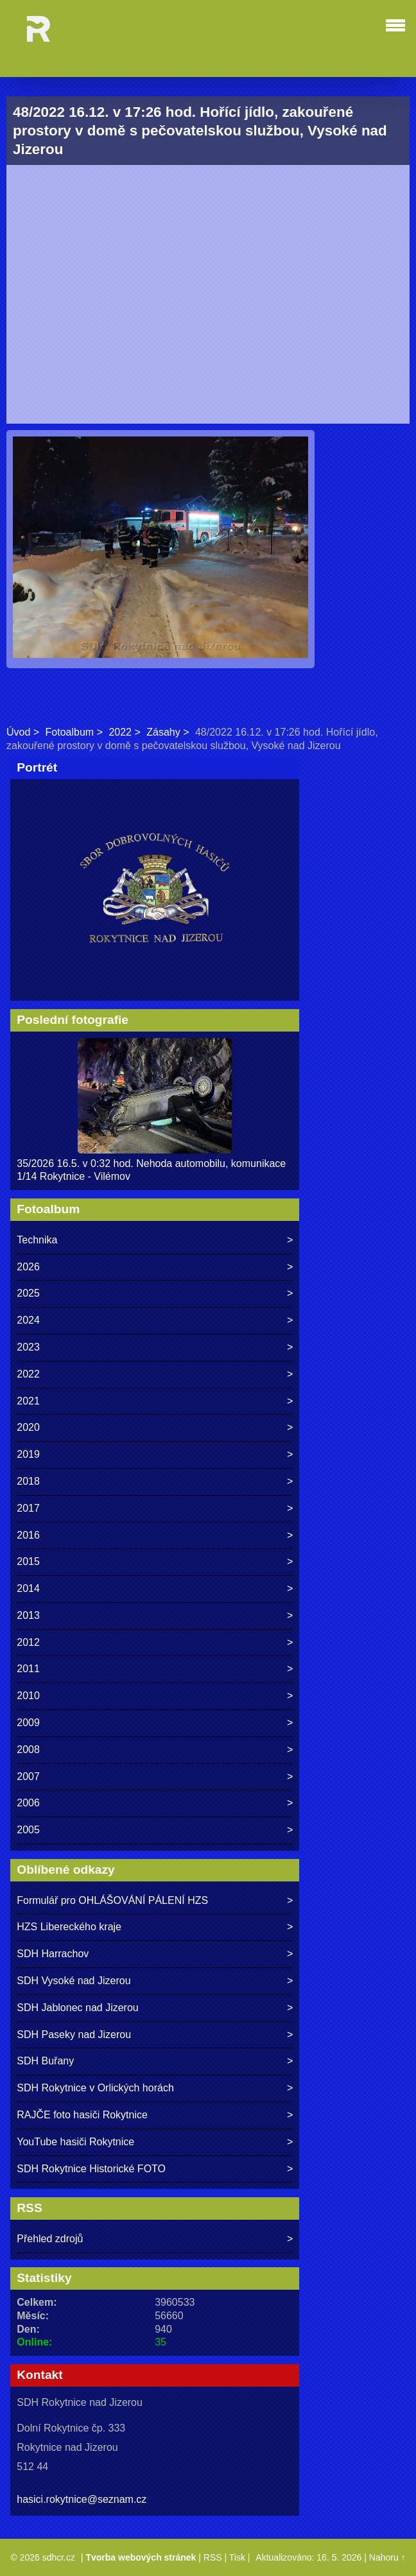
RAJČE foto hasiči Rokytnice (82, 2114)
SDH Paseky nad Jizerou (74, 2034)
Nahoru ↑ (387, 2557)
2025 (28, 1293)
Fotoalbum (70, 732)
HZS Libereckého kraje (69, 1926)
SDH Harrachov (53, 1953)
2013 (28, 1615)
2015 (28, 1561)
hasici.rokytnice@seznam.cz (81, 2499)
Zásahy (163, 732)
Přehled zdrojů (50, 2238)
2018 (28, 1481)
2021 (28, 1401)
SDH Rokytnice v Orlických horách (95, 2087)
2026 (28, 1266)
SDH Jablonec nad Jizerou (77, 2007)
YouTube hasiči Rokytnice (75, 2141)
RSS (213, 2557)
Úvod (18, 732)
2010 (28, 1695)
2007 (28, 1776)
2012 (28, 1642)
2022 (120, 732)
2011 (28, 1668)
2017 (28, 1508)
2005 (28, 1829)
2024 (28, 1320)
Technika (37, 1239)
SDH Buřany (45, 2060)
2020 (28, 1427)
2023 (28, 1347)
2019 (28, 1454)
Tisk (237, 2557)
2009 (28, 1722)
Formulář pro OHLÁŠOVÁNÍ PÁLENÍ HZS (112, 1900)
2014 (28, 1588)
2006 (28, 1802)
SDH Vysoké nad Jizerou (73, 1980)
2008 (28, 1749)
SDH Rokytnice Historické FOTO (91, 2168)
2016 (28, 1535)
